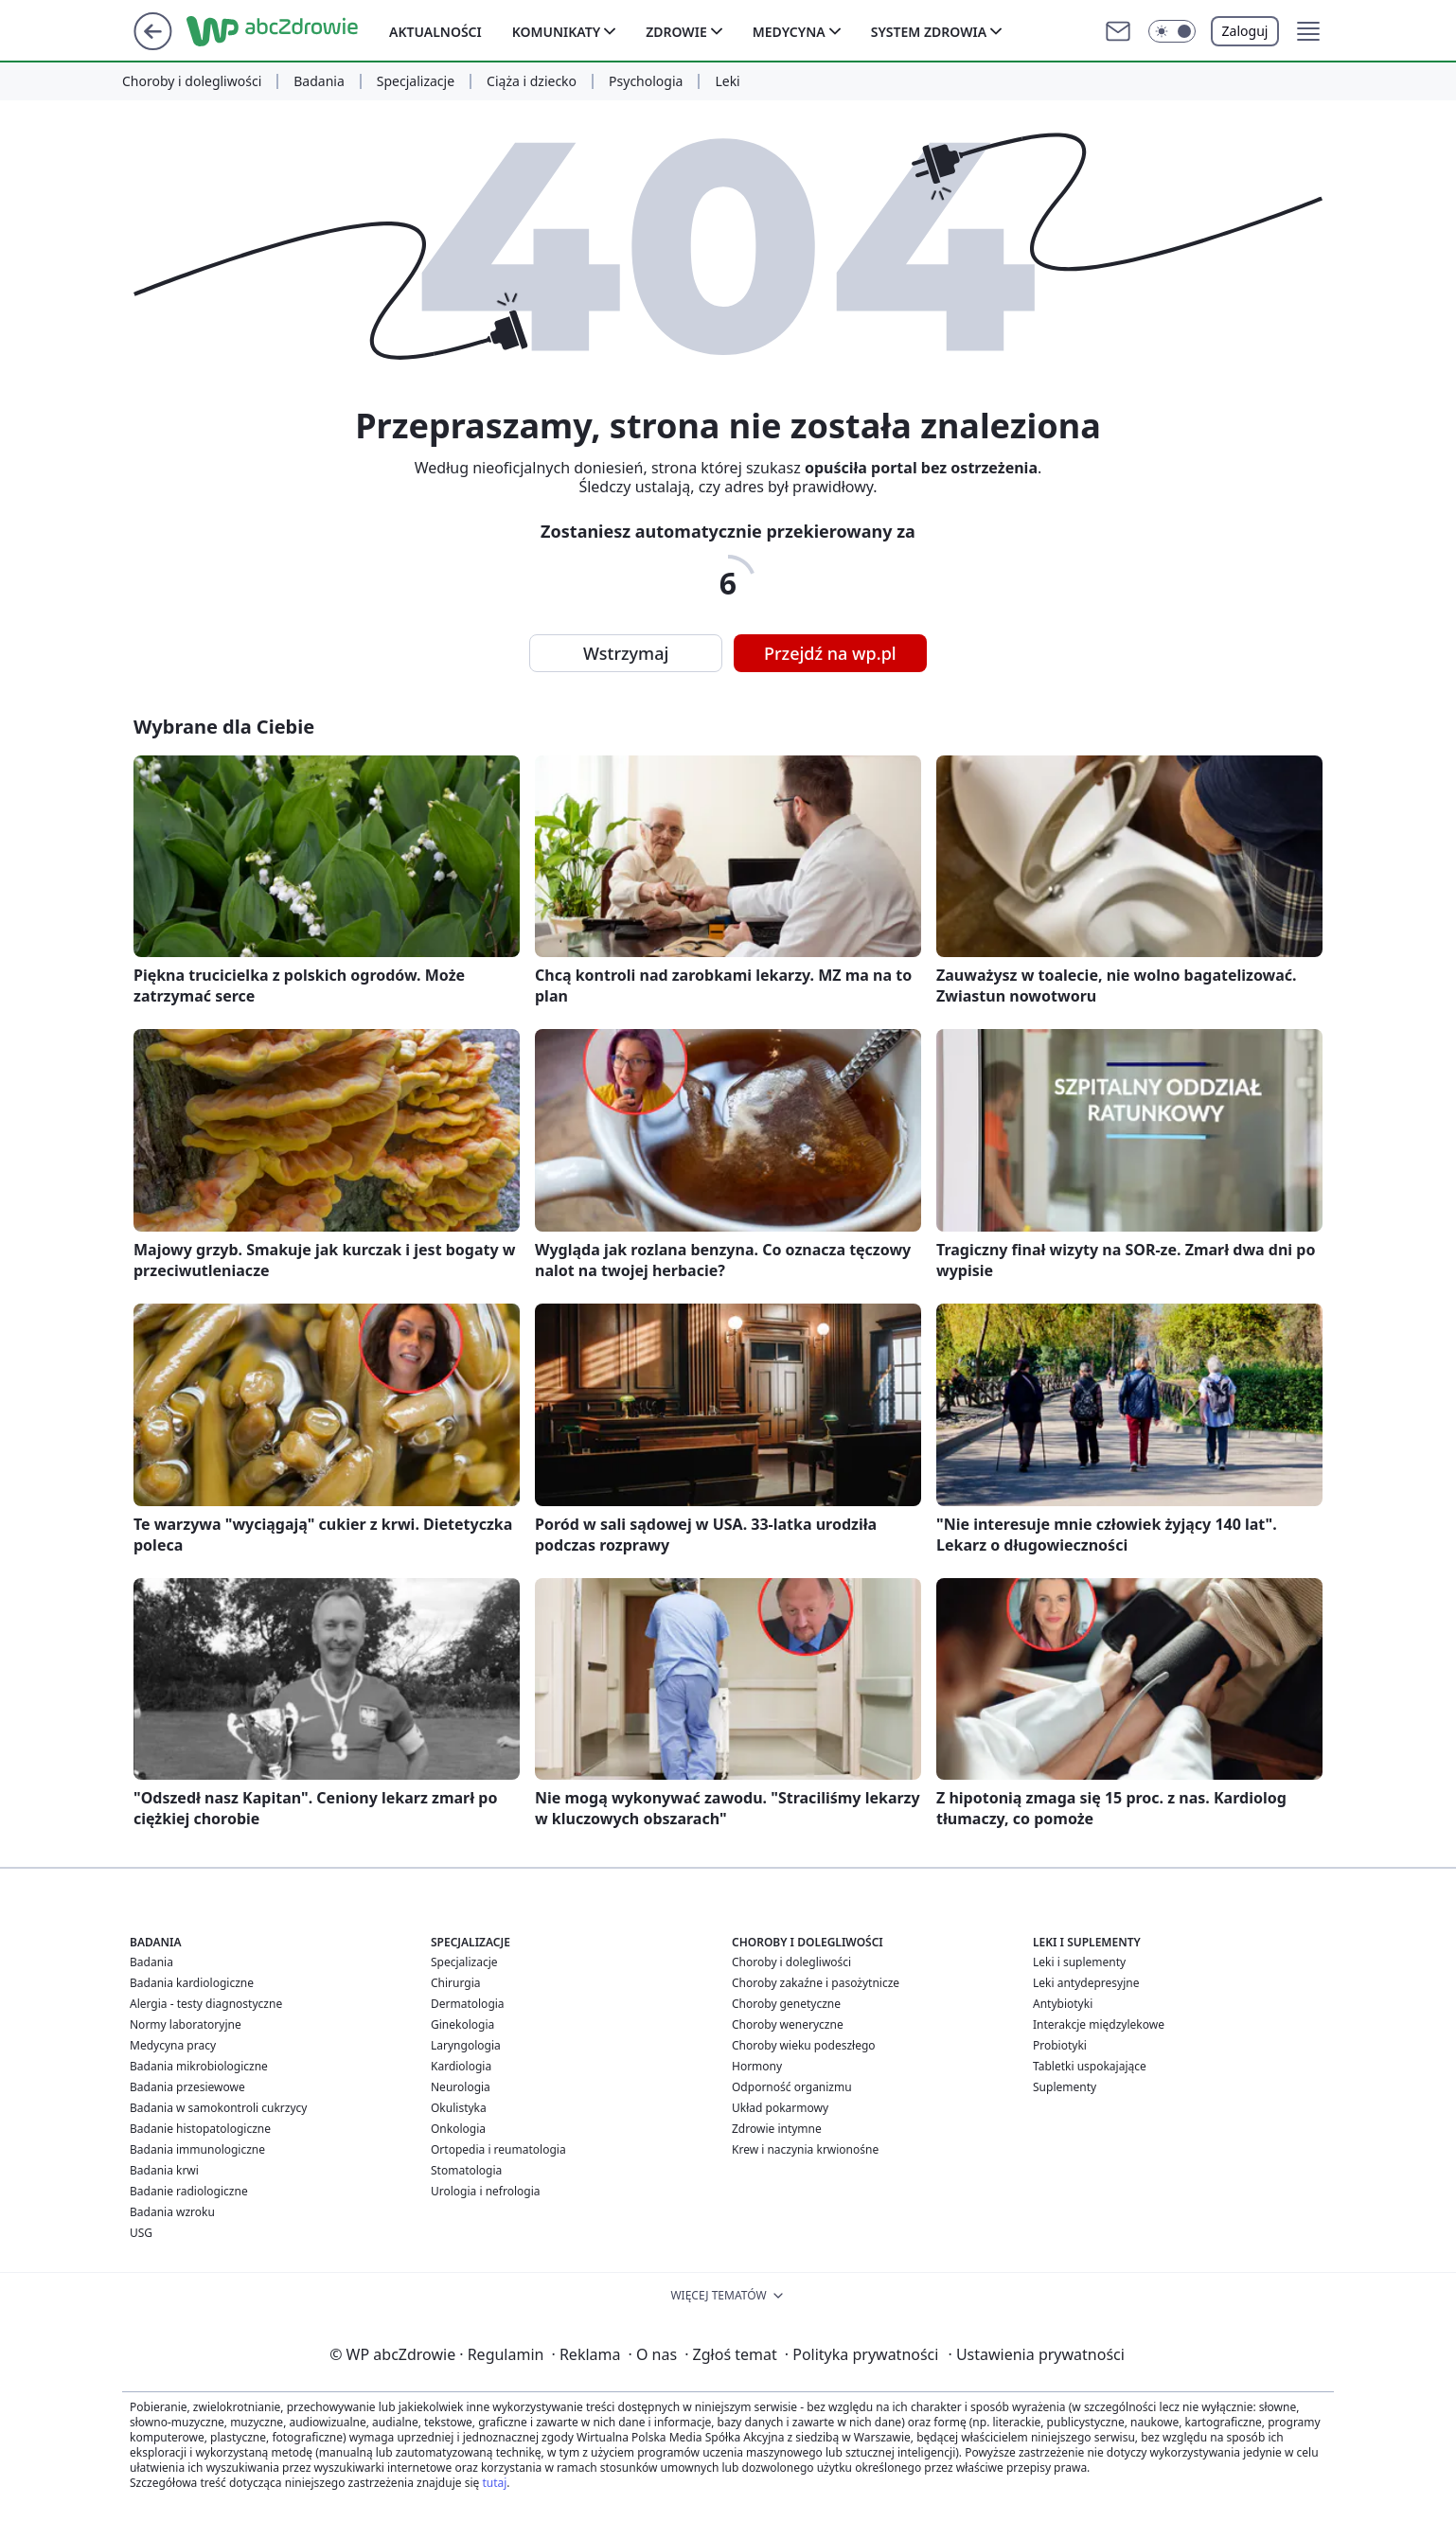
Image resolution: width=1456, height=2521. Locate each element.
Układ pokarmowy (780, 2108)
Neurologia (460, 2087)
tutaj (494, 2483)
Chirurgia (456, 1983)
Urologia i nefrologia (486, 2191)
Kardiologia (461, 2066)
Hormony (757, 2066)
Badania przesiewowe (187, 2087)
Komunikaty (556, 32)
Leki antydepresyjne (1086, 1983)
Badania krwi (164, 2170)
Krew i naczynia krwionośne (805, 2149)
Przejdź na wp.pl (830, 653)
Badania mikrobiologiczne (199, 2066)
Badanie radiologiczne (189, 2191)
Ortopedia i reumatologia (498, 2149)
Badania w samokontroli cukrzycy (218, 2108)
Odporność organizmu (792, 2087)
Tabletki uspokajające (1089, 2066)
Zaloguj (1245, 31)
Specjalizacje (415, 81)
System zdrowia (928, 32)
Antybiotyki (1062, 2004)
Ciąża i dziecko (532, 81)
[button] (1172, 31)
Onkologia (458, 2129)
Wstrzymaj (625, 653)
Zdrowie (676, 32)
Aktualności (435, 32)
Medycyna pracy (173, 2045)
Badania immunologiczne (197, 2149)
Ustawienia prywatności (1036, 2354)
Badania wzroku (172, 2212)
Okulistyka (459, 2108)
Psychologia (646, 81)
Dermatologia (468, 2004)
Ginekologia (462, 2024)
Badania (319, 81)
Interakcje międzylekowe (1098, 2024)
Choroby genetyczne (786, 2004)
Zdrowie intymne (777, 2129)
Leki (727, 81)
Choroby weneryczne (787, 2024)
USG (141, 2233)
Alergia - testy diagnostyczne (206, 2004)
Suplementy (1064, 2087)
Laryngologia (466, 2045)
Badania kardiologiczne (192, 1983)
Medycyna (789, 32)
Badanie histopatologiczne (200, 2129)
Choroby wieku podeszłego (804, 2045)
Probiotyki (1060, 2045)
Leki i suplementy (1079, 1962)
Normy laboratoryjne (185, 2024)
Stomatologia (466, 2170)
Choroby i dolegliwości (191, 81)
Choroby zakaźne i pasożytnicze (815, 1983)
